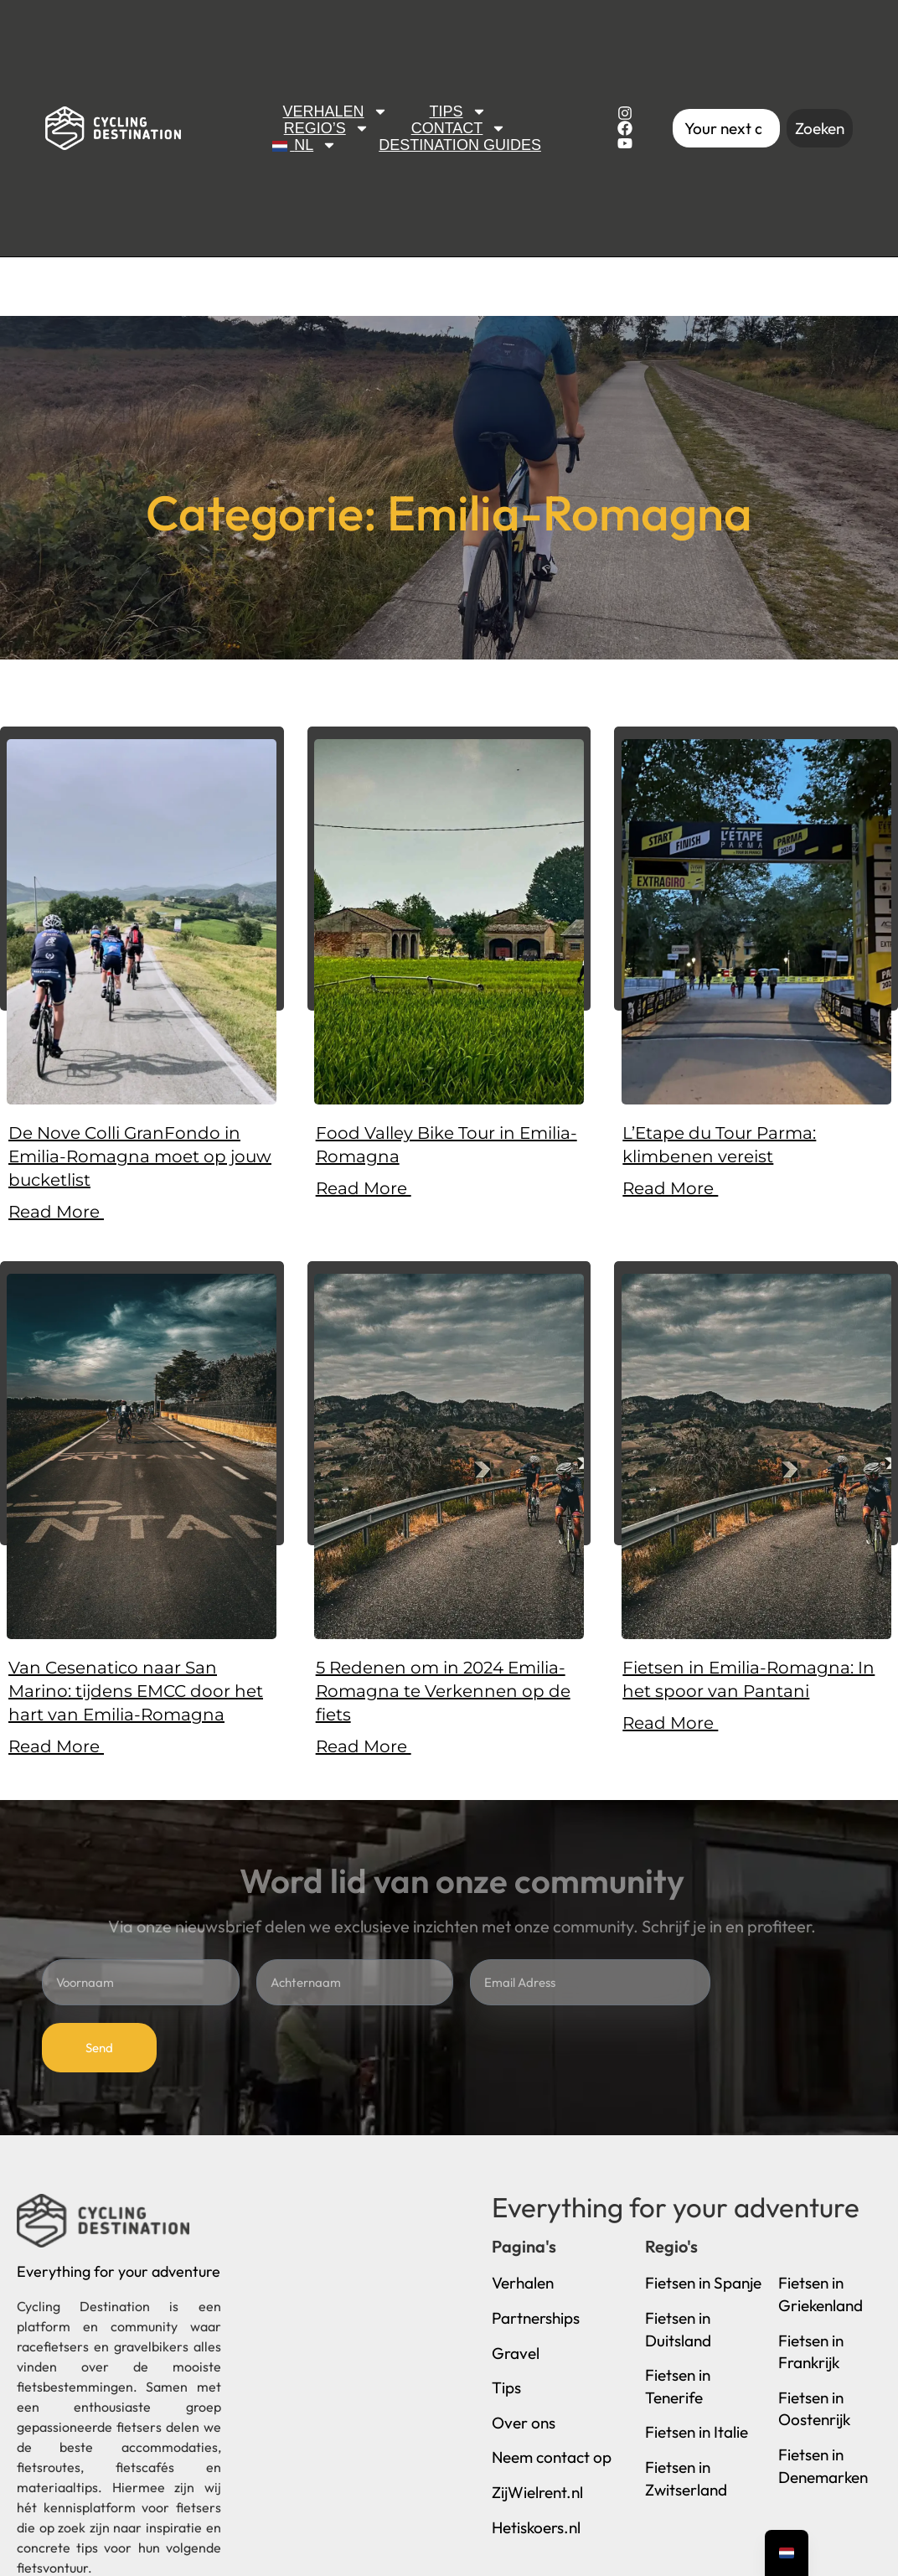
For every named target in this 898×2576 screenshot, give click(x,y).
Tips (458, 111)
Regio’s (326, 128)
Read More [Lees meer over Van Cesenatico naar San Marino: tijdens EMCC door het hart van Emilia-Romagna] (56, 1746)
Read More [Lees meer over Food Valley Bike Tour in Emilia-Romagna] (363, 1188)
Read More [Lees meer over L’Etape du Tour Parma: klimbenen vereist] (670, 1188)
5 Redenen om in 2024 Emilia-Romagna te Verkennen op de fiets (443, 1691)
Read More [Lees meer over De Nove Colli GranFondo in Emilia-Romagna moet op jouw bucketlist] (56, 1212)
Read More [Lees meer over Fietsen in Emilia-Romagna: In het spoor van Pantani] (670, 1723)
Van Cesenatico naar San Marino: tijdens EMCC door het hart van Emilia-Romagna (135, 1691)
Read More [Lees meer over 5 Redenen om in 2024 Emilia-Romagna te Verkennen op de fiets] (363, 1746)
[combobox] (726, 128)
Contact (459, 128)
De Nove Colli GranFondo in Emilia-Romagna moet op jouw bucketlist (139, 1156)
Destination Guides (460, 145)
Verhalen (335, 111)
